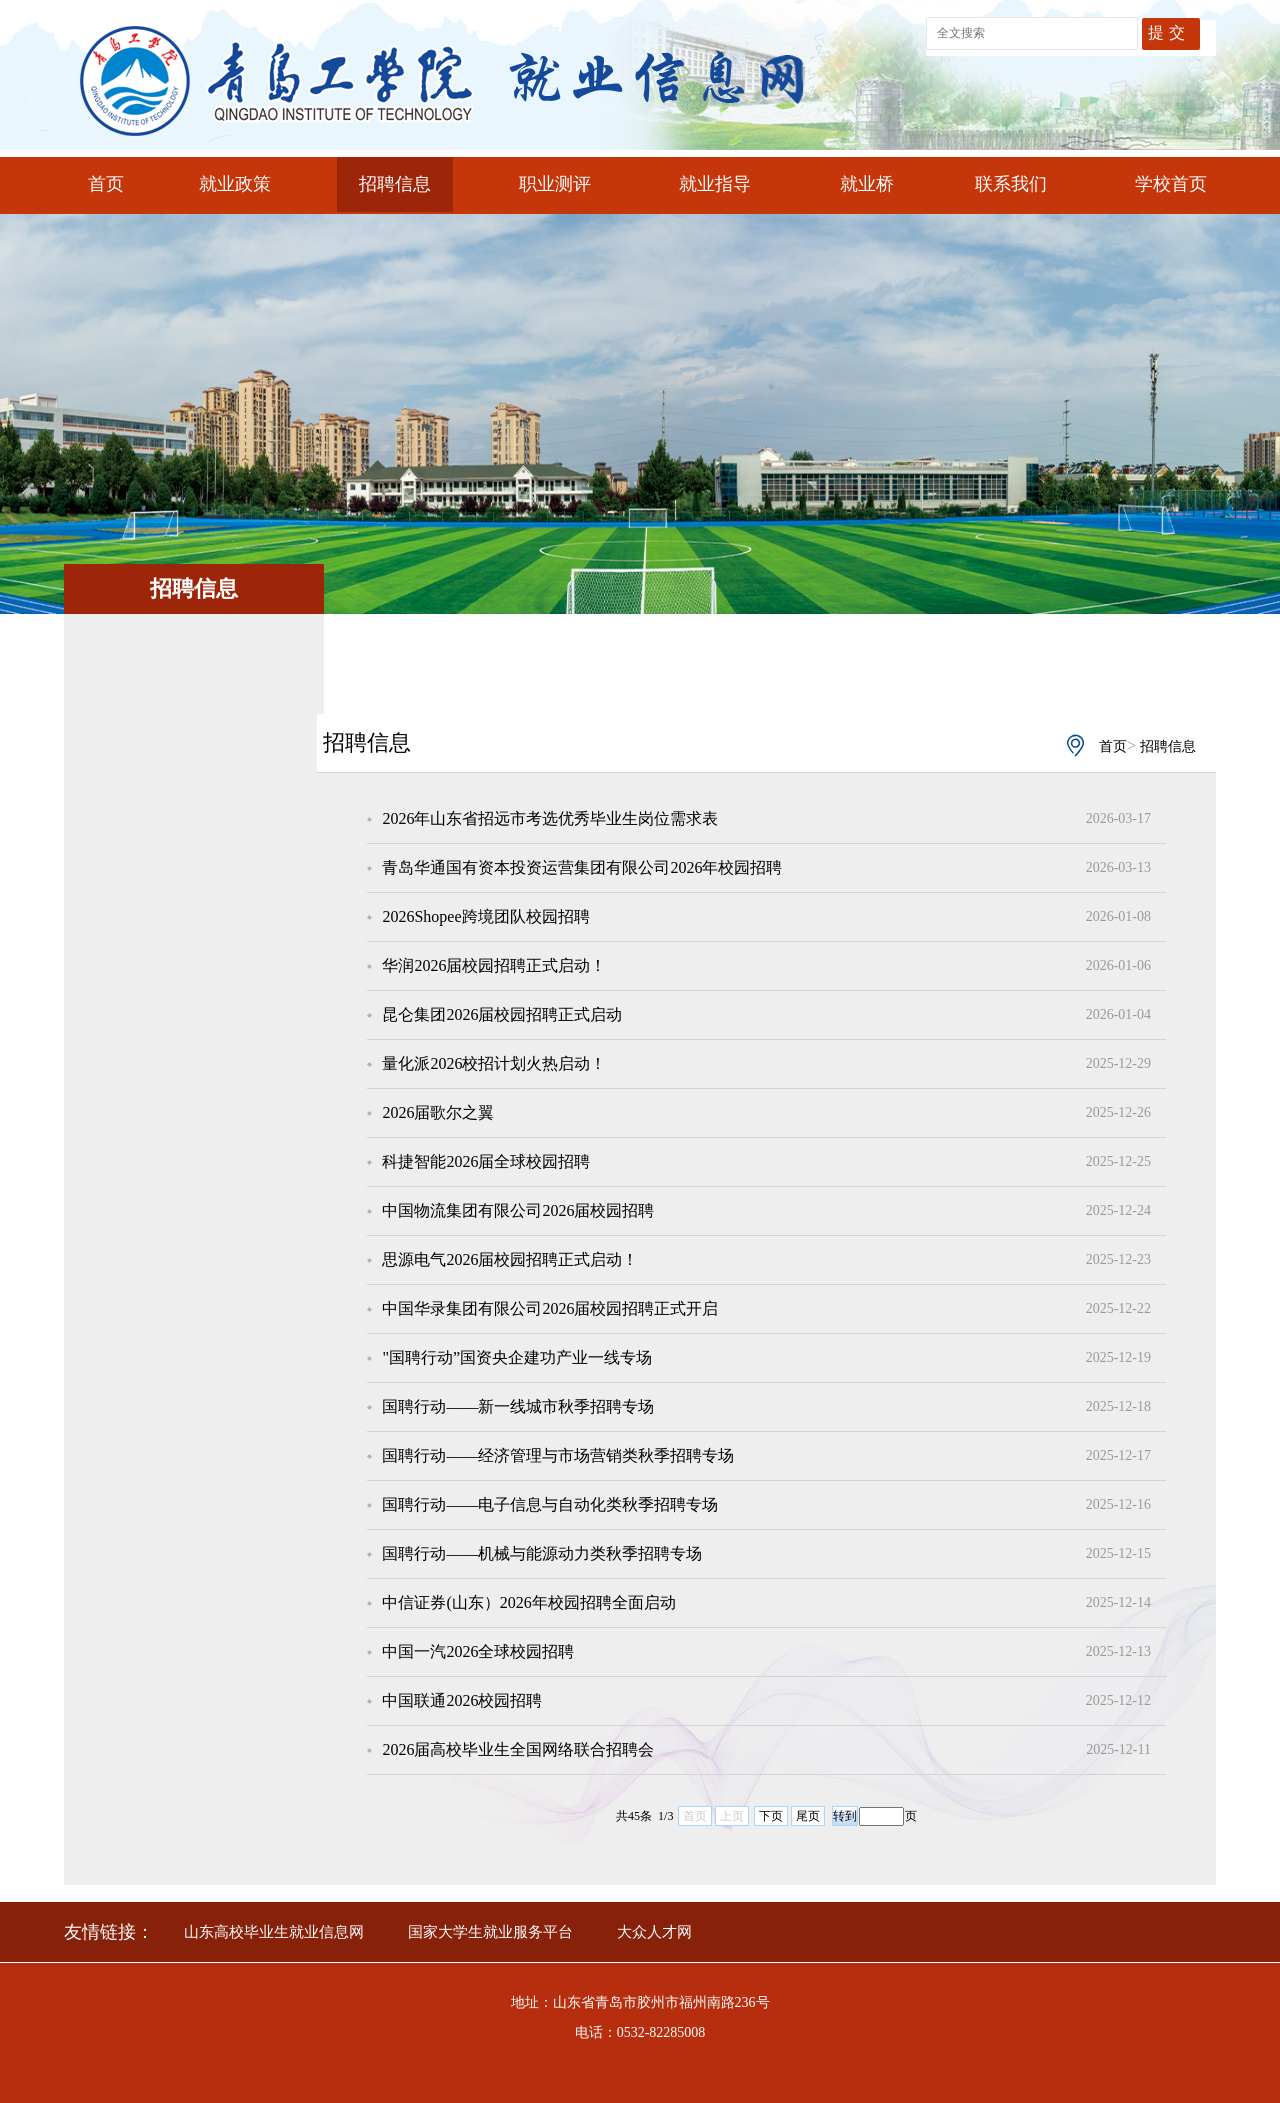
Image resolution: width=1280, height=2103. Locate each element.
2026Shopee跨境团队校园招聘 (485, 916)
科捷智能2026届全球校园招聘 (486, 1161)
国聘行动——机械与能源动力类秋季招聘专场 (542, 1553)
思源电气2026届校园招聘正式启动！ (510, 1259)
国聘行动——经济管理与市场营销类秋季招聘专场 (558, 1455)
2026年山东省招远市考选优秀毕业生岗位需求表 (550, 818)
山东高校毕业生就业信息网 (274, 1932)
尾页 (808, 1816)
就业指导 (715, 184)
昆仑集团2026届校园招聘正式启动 (502, 1014)
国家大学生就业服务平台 (490, 1932)
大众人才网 (654, 1932)
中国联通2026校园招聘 (462, 1700)
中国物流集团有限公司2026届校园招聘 (518, 1210)
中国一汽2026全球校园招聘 (478, 1651)
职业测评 (555, 184)
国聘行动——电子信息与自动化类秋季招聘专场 (550, 1504)
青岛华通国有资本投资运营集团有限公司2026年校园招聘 (582, 867)
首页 (106, 184)
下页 (771, 1816)
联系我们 (1011, 184)
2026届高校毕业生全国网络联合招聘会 (518, 1749)
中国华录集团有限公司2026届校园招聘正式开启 (550, 1308)
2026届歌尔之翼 (438, 1112)
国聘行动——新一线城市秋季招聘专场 (518, 1406)
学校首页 (1171, 184)
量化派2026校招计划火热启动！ (494, 1063)
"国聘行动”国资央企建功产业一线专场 (517, 1357)
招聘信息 (395, 184)
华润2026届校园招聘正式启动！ (494, 965)
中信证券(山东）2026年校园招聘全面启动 (528, 1602)
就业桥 (867, 184)
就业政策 (235, 184)
